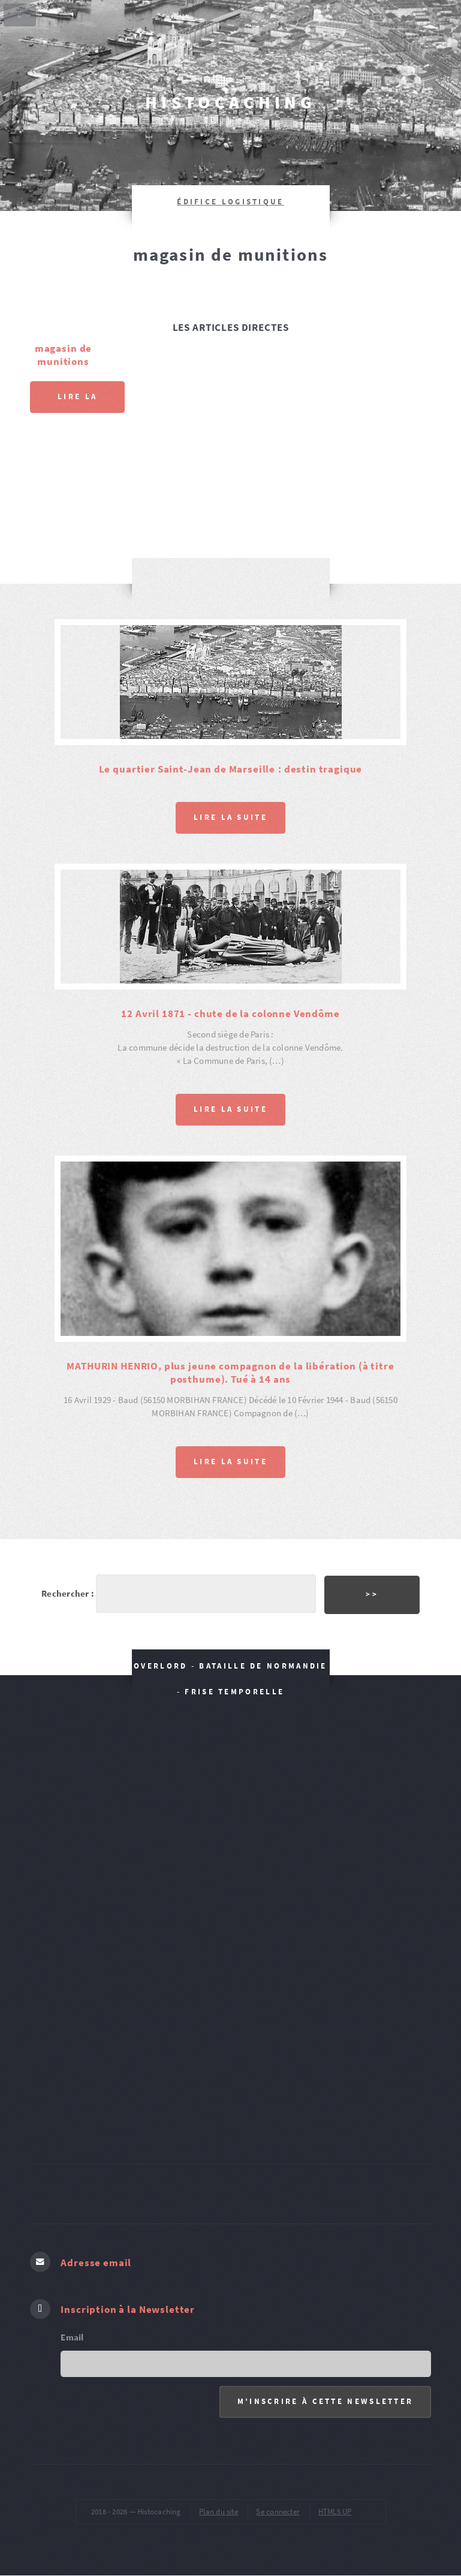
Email (72, 2337)
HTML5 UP (335, 2511)
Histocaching (230, 102)
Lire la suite (77, 402)
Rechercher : (67, 1593)
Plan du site (218, 2511)
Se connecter (278, 2511)
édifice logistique (230, 202)
